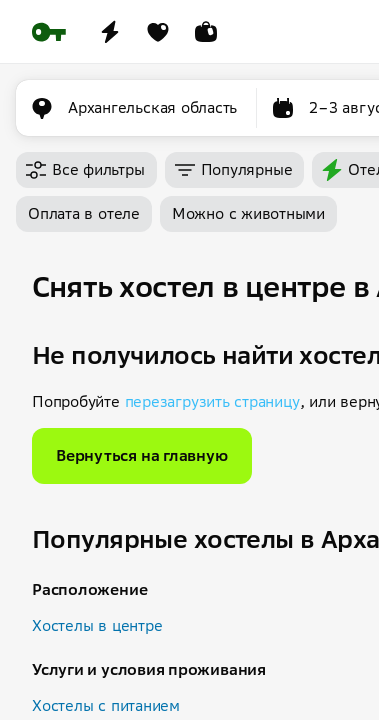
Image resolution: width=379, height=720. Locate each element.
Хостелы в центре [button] (97, 625)
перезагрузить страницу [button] (212, 401)
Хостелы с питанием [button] (106, 705)
